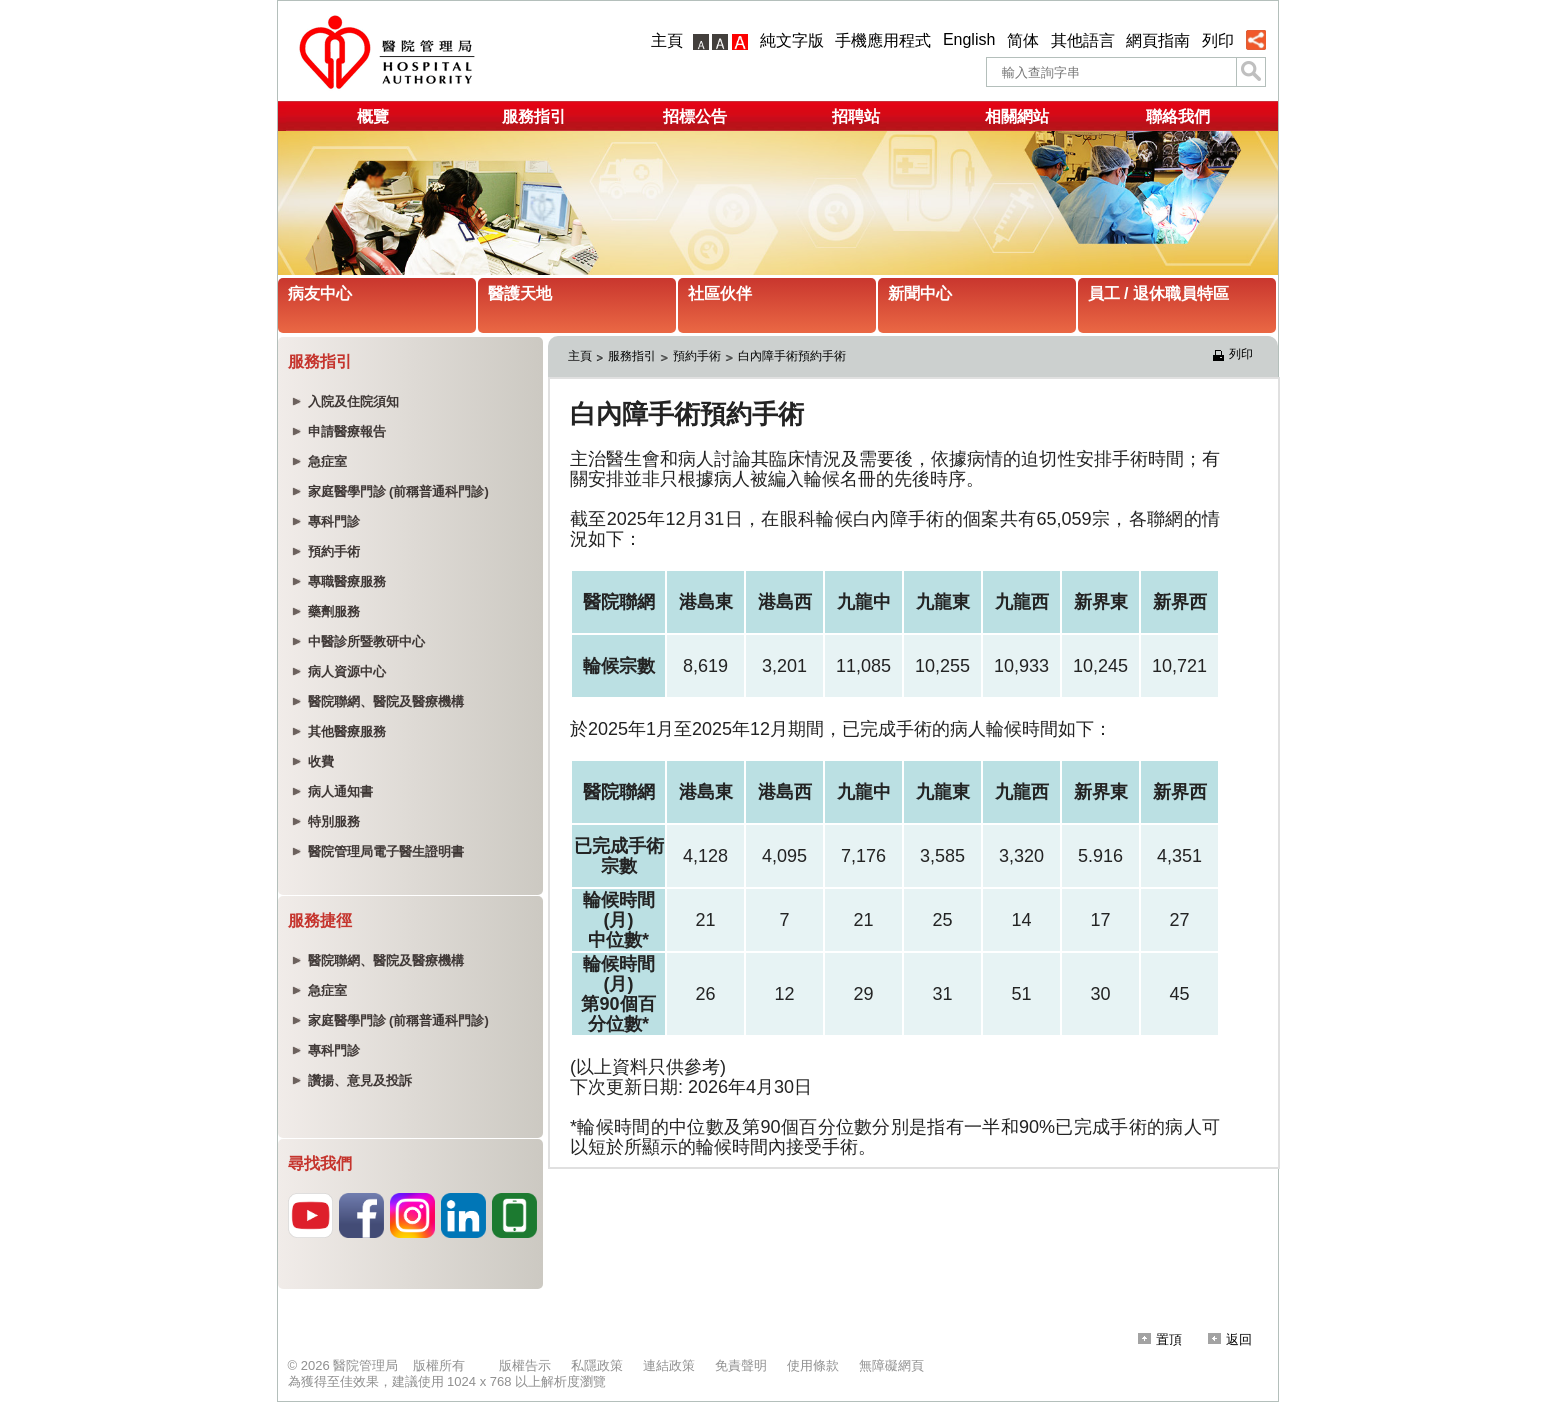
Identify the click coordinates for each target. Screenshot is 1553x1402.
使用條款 (813, 1365)
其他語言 (1083, 40)
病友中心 (320, 293)
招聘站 (856, 116)
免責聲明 (741, 1365)
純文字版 (792, 40)
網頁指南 (1158, 40)
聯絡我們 (1178, 116)
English (969, 39)
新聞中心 (920, 293)
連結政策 (669, 1365)
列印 (1218, 40)
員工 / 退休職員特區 (1158, 293)
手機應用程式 (883, 40)
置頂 (1160, 1339)
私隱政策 (597, 1365)
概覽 (373, 116)
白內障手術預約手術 (792, 356)
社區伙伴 (720, 293)
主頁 (667, 40)
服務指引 (534, 116)
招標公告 (695, 116)
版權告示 (525, 1365)
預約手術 (697, 356)
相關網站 (1017, 116)
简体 (1023, 40)
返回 (1230, 1339)
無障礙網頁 (891, 1365)
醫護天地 (520, 293)
